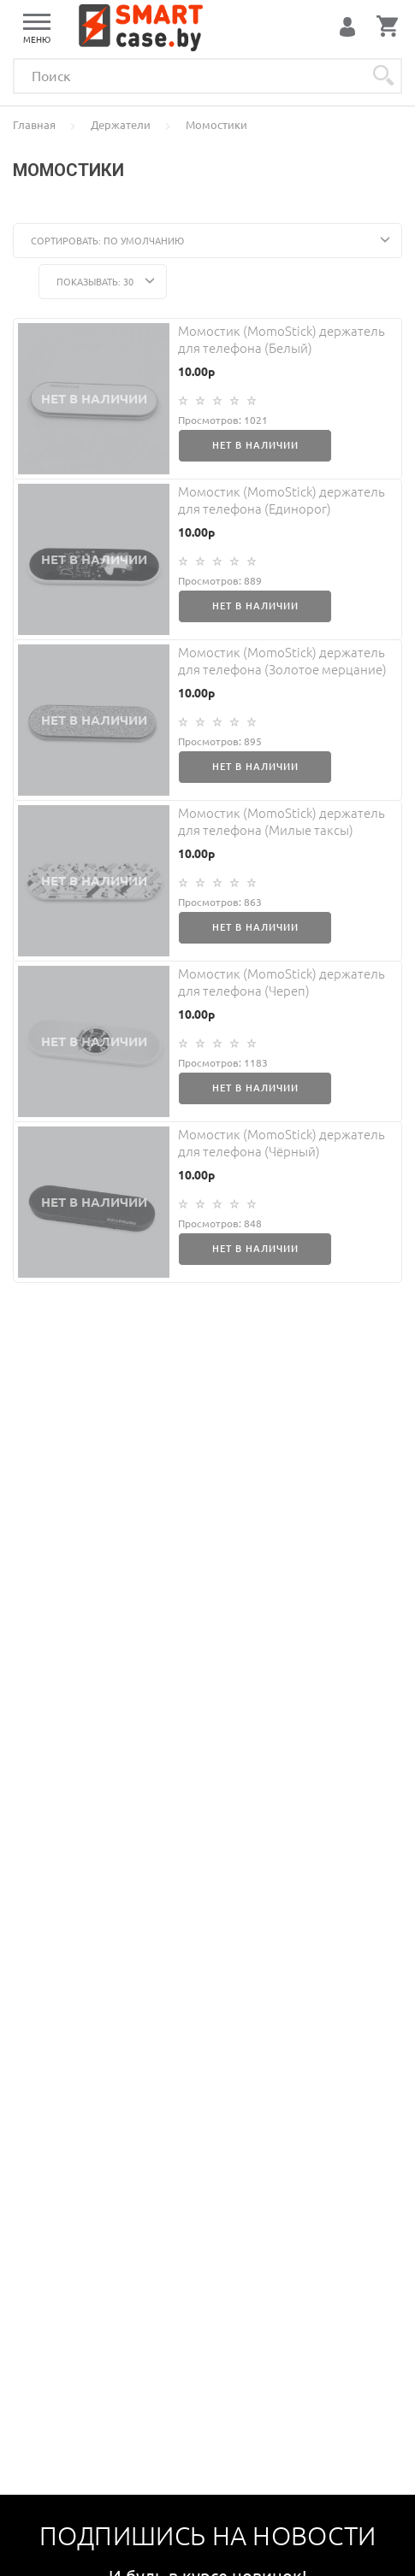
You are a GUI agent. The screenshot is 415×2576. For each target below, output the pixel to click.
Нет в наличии (255, 445)
